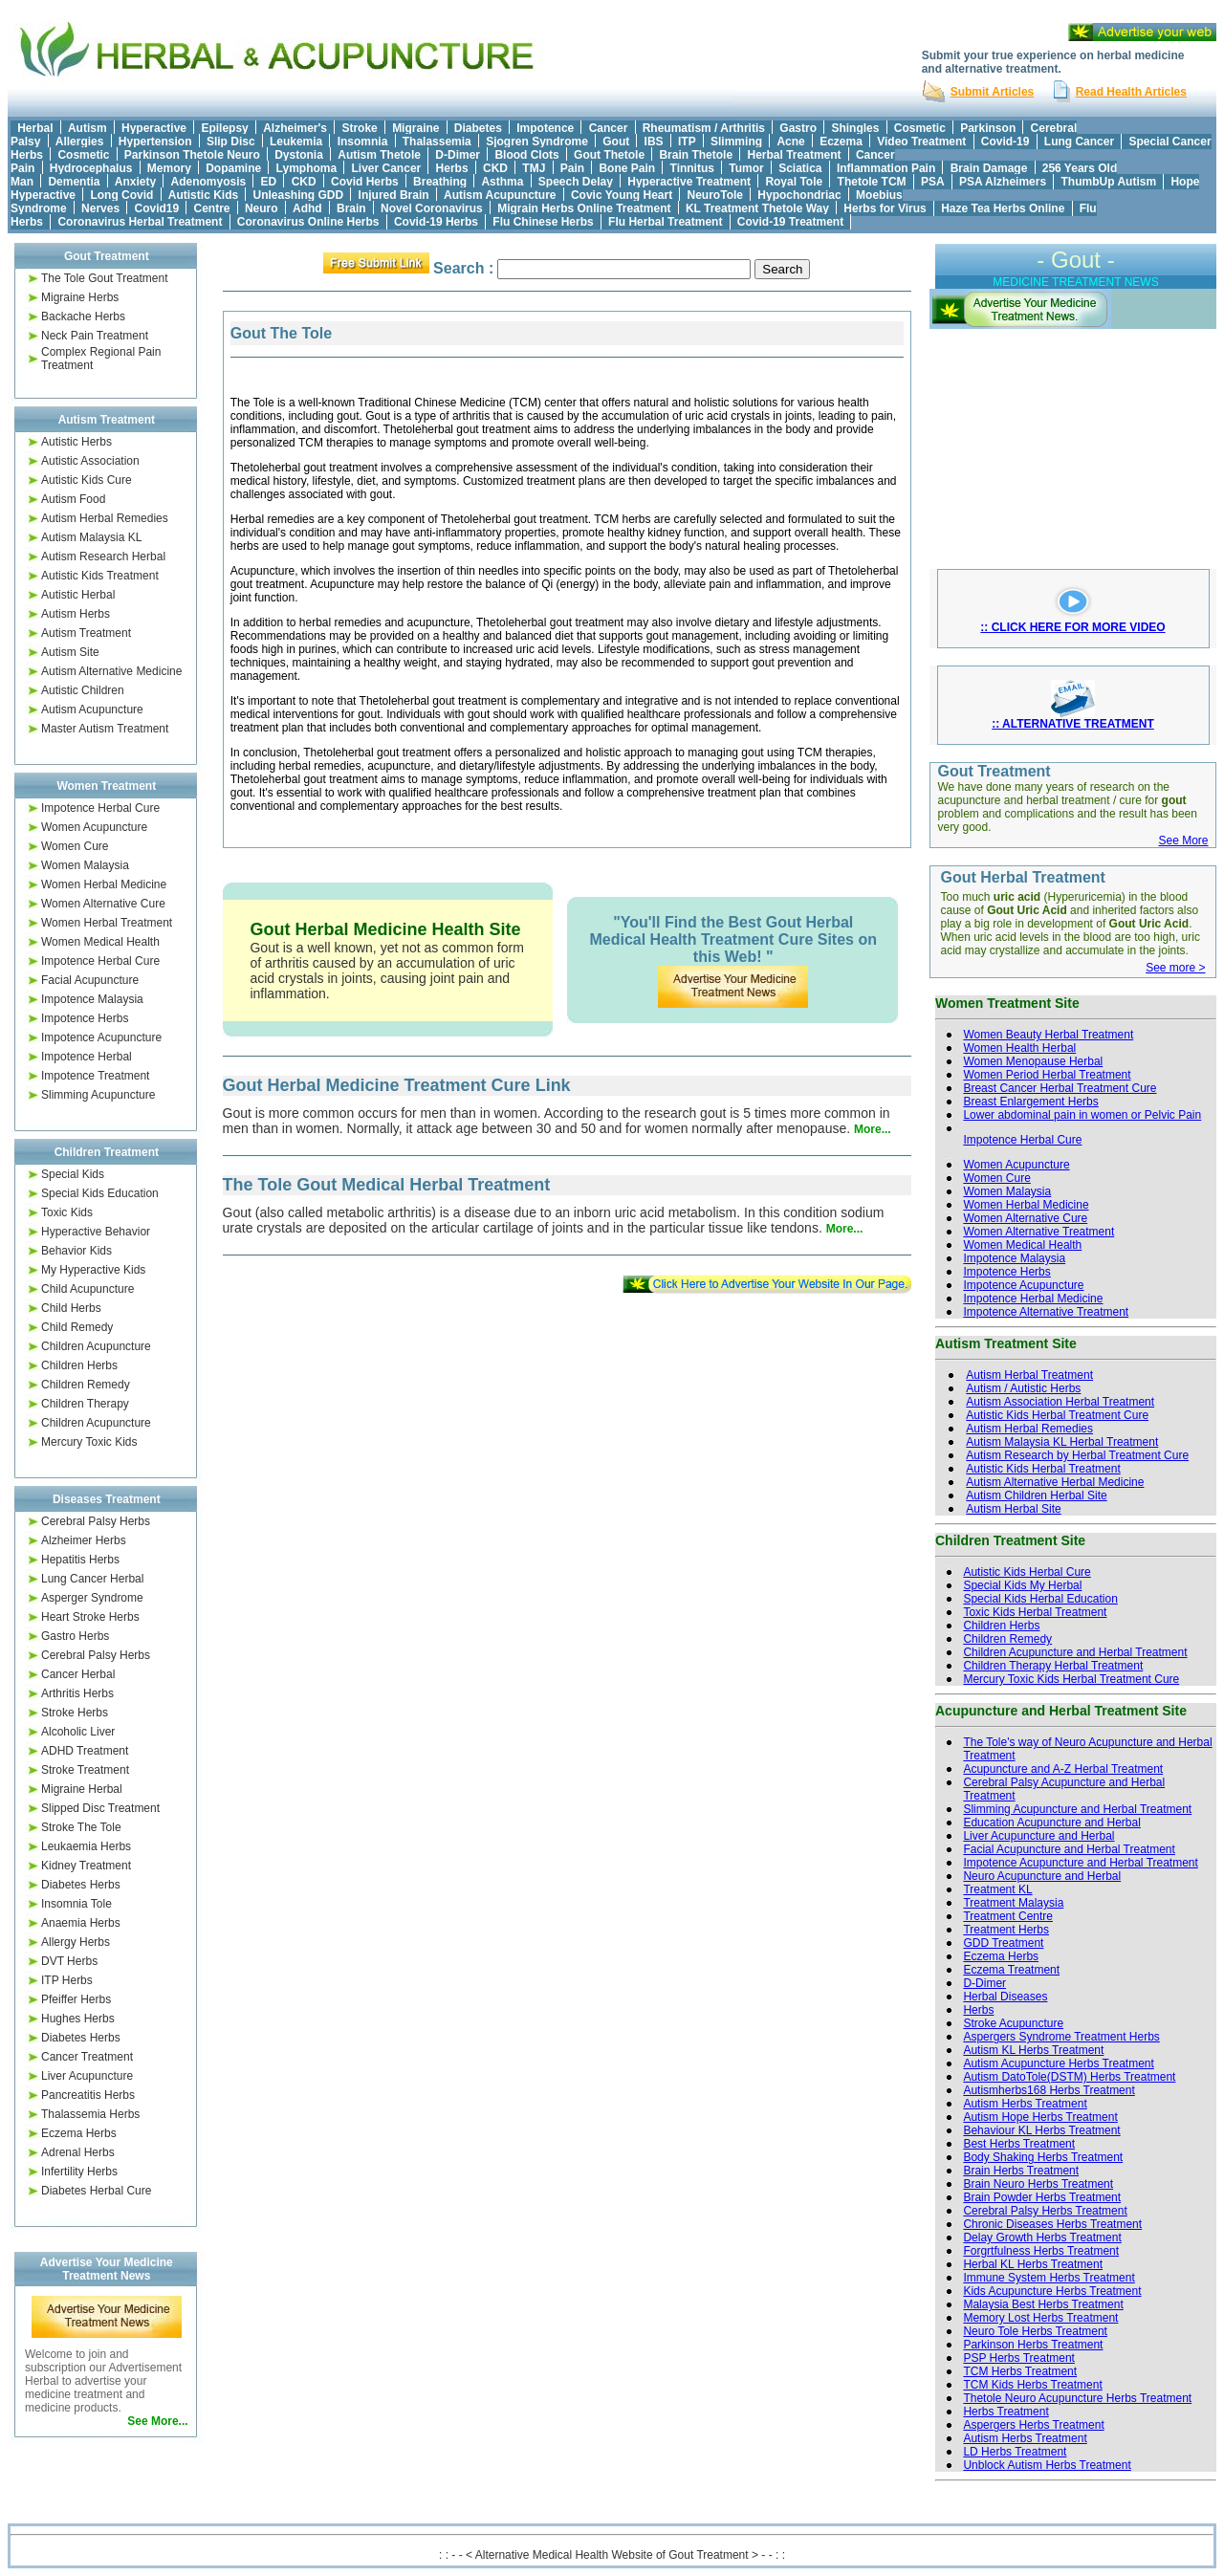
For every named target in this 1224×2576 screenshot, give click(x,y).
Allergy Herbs (75, 1942)
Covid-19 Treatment (790, 222)
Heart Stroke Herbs (90, 1617)
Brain (351, 208)
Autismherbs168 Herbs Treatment (1048, 2090)
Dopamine (233, 168)
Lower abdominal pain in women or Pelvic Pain (1082, 1115)
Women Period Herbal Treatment (1046, 1074)
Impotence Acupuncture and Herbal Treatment (1080, 1862)
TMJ (533, 168)
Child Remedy (77, 1327)
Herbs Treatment (1005, 2411)
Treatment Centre (1008, 1916)
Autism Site (70, 652)
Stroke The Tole (81, 1827)
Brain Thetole (695, 155)
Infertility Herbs (79, 2171)
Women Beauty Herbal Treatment (1048, 1034)
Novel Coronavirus (432, 208)
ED (269, 181)
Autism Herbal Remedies (104, 518)
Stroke (359, 128)
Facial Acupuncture (90, 980)
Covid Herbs (365, 181)
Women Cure (74, 846)
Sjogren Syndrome (537, 141)
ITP (687, 141)
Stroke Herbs (74, 1712)
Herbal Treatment (795, 155)
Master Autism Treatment (104, 728)
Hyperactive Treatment (689, 181)
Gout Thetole (609, 155)
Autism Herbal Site (1013, 1509)
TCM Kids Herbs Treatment (1032, 2384)
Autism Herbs (75, 614)
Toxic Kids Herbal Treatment (1034, 1612)
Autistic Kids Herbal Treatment (1043, 1468)
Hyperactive (153, 128)
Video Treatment (921, 141)
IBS (654, 141)
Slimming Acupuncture (98, 1095)
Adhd (307, 208)
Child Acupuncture (87, 1289)
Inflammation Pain (886, 168)
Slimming (736, 141)
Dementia (73, 181)
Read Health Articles (1131, 91)
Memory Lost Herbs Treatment (1040, 2318)
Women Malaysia (85, 865)
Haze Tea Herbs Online (1002, 208)
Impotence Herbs (84, 1018)
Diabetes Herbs (80, 1884)
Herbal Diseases (1005, 1996)
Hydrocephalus (91, 168)
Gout (615, 141)
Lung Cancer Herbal (92, 1578)
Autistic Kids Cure (86, 480)
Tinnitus (692, 168)
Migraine (415, 128)
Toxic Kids (67, 1212)
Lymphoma (307, 168)
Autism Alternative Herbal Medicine (1055, 1482)
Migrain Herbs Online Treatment (583, 208)
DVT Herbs (69, 1961)
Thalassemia (437, 141)
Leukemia (296, 141)
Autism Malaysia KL (91, 537)
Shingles (855, 128)
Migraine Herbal (81, 1789)
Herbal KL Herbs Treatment (1033, 2264)
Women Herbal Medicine (103, 884)
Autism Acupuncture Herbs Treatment (1058, 2063)
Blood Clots (526, 155)
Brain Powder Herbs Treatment (1042, 2197)
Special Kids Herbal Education (1040, 1598)
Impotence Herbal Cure (100, 808)
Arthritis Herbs (77, 1693)
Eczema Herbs (79, 2133)
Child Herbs (71, 1308)
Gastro (798, 128)
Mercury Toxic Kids (89, 1442)
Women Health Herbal (1019, 1048)
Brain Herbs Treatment (1021, 2170)
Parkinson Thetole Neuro (192, 155)
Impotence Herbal (86, 1056)
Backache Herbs (83, 316)
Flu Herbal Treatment (665, 222)
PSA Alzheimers (1002, 181)
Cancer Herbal (78, 1674)
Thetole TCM (872, 181)
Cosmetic (920, 128)
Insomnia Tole (76, 1903)
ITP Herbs (67, 1980)
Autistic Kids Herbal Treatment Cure (1057, 1415)
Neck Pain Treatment (94, 335)
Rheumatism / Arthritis (704, 128)
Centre (212, 208)
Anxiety (135, 181)
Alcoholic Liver (78, 1731)
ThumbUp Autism (1109, 181)
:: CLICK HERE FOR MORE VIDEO (1072, 627)
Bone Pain (627, 168)
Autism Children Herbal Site (1036, 1495)
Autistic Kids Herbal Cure (1026, 1572)
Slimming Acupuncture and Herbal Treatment (1077, 1809)
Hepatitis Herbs (80, 1559)
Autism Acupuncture (500, 195)
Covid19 (156, 208)
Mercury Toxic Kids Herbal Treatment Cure (1071, 1679)
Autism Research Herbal (103, 556)
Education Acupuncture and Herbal (1051, 1822)
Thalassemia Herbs (90, 2114)
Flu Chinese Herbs (542, 222)
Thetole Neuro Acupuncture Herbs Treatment (1077, 2398)
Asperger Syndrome (92, 1598)
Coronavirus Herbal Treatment (139, 222)
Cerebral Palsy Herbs (95, 1521)
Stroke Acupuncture (1013, 2023)
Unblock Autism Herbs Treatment (1046, 2465)
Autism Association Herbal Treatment (1060, 1401)
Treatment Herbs (1006, 1929)
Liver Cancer (387, 168)
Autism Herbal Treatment (1029, 1375)
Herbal (35, 128)
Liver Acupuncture (87, 2076)
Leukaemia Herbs (86, 1846)
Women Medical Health (100, 942)
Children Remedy (85, 1384)
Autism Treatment (86, 633)
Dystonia (298, 155)
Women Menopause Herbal (1033, 1061)
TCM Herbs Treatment (1020, 2371)
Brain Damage (989, 168)
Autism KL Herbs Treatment (1033, 2050)
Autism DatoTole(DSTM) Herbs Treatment (1069, 2077)
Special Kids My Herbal (1022, 1585)
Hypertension (155, 141)
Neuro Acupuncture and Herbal (1042, 1876)
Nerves (100, 208)
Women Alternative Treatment (1038, 1231)
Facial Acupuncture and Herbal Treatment (1068, 1849)
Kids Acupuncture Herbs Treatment (1052, 2291)
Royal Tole (793, 181)
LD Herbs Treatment (1014, 2451)
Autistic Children (82, 690)
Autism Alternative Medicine (111, 671)
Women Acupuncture (94, 827)
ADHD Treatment (84, 1750)
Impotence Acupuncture (101, 1037)
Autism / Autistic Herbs (1023, 1388)
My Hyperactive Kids (93, 1270)
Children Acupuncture (96, 1346)
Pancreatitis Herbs (88, 2095)
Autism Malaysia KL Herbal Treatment (1062, 1442)
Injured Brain (394, 195)
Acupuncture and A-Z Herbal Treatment (1063, 1769)
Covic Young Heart (621, 195)
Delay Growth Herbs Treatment (1042, 2237)
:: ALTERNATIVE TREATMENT (1073, 724)
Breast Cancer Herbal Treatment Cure (1059, 1088)
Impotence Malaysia (92, 999)
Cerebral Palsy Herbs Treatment (1044, 2210)
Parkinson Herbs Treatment (1033, 2344)
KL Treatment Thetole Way (757, 208)
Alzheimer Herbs (83, 1540)
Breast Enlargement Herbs (1030, 1101)
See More (1184, 840)
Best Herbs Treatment (1019, 2143)
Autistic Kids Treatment (100, 575)
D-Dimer (457, 155)
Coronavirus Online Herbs (308, 222)
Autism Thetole (379, 155)
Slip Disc (231, 141)
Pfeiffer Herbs (76, 1999)
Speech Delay (575, 181)
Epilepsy (224, 128)
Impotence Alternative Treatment (1045, 1312)
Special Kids (72, 1174)
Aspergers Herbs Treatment (1033, 2425)
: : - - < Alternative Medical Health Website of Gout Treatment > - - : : (612, 2555)
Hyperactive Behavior (95, 1231)
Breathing (440, 181)
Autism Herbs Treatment (1024, 2103)
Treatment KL (997, 1889)
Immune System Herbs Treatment (1048, 2277)
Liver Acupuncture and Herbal (1038, 1836)
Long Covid (121, 195)
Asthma (502, 181)
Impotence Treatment (95, 1075)
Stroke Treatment (85, 1770)
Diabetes (478, 128)
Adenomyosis (209, 181)
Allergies (79, 141)
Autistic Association (90, 461)
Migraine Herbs (80, 297)
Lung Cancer (1079, 141)
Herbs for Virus (884, 208)
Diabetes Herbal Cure (96, 2190)
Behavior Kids (76, 1250)
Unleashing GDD (298, 195)
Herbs (452, 168)
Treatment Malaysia (1013, 1903)
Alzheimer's (295, 128)
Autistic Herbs (76, 441)
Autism (87, 128)
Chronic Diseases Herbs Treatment (1052, 2224)
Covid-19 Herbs (436, 222)
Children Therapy (85, 1403)
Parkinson (988, 128)
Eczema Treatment (1011, 1969)
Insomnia (363, 141)
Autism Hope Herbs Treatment (1040, 2117)
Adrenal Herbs (78, 2152)
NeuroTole (715, 195)
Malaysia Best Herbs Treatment (1043, 2304)
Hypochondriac (799, 195)
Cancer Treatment (87, 2056)
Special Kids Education (100, 1193)
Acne (790, 141)
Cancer (608, 128)
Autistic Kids (203, 195)
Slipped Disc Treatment (100, 1808)
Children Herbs (79, 1365)
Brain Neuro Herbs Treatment (1038, 2184)
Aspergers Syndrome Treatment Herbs (1061, 2036)
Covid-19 (1005, 141)
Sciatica (799, 168)
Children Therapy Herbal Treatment (1053, 1665)
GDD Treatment (1003, 1943)
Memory (169, 168)
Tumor (746, 168)
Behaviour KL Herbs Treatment (1041, 2130)
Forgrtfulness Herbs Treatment (1041, 2251)
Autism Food (73, 499)
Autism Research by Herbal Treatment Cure (1077, 1455)
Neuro (261, 208)
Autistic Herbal (78, 594)
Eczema (841, 141)
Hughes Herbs (78, 2018)
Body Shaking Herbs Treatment (1043, 2157)
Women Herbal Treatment (106, 922)
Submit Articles (993, 91)
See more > (1175, 967)
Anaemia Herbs (80, 1923)
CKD (495, 168)
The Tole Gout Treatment (104, 278)
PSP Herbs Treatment (1019, 2358)
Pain (572, 168)
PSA (933, 181)
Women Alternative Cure (103, 903)
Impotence (545, 128)
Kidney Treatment (86, 1865)
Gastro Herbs (75, 1636)
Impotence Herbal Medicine (1033, 1298)
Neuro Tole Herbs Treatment (1035, 2331)
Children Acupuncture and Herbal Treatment (1075, 1652)
